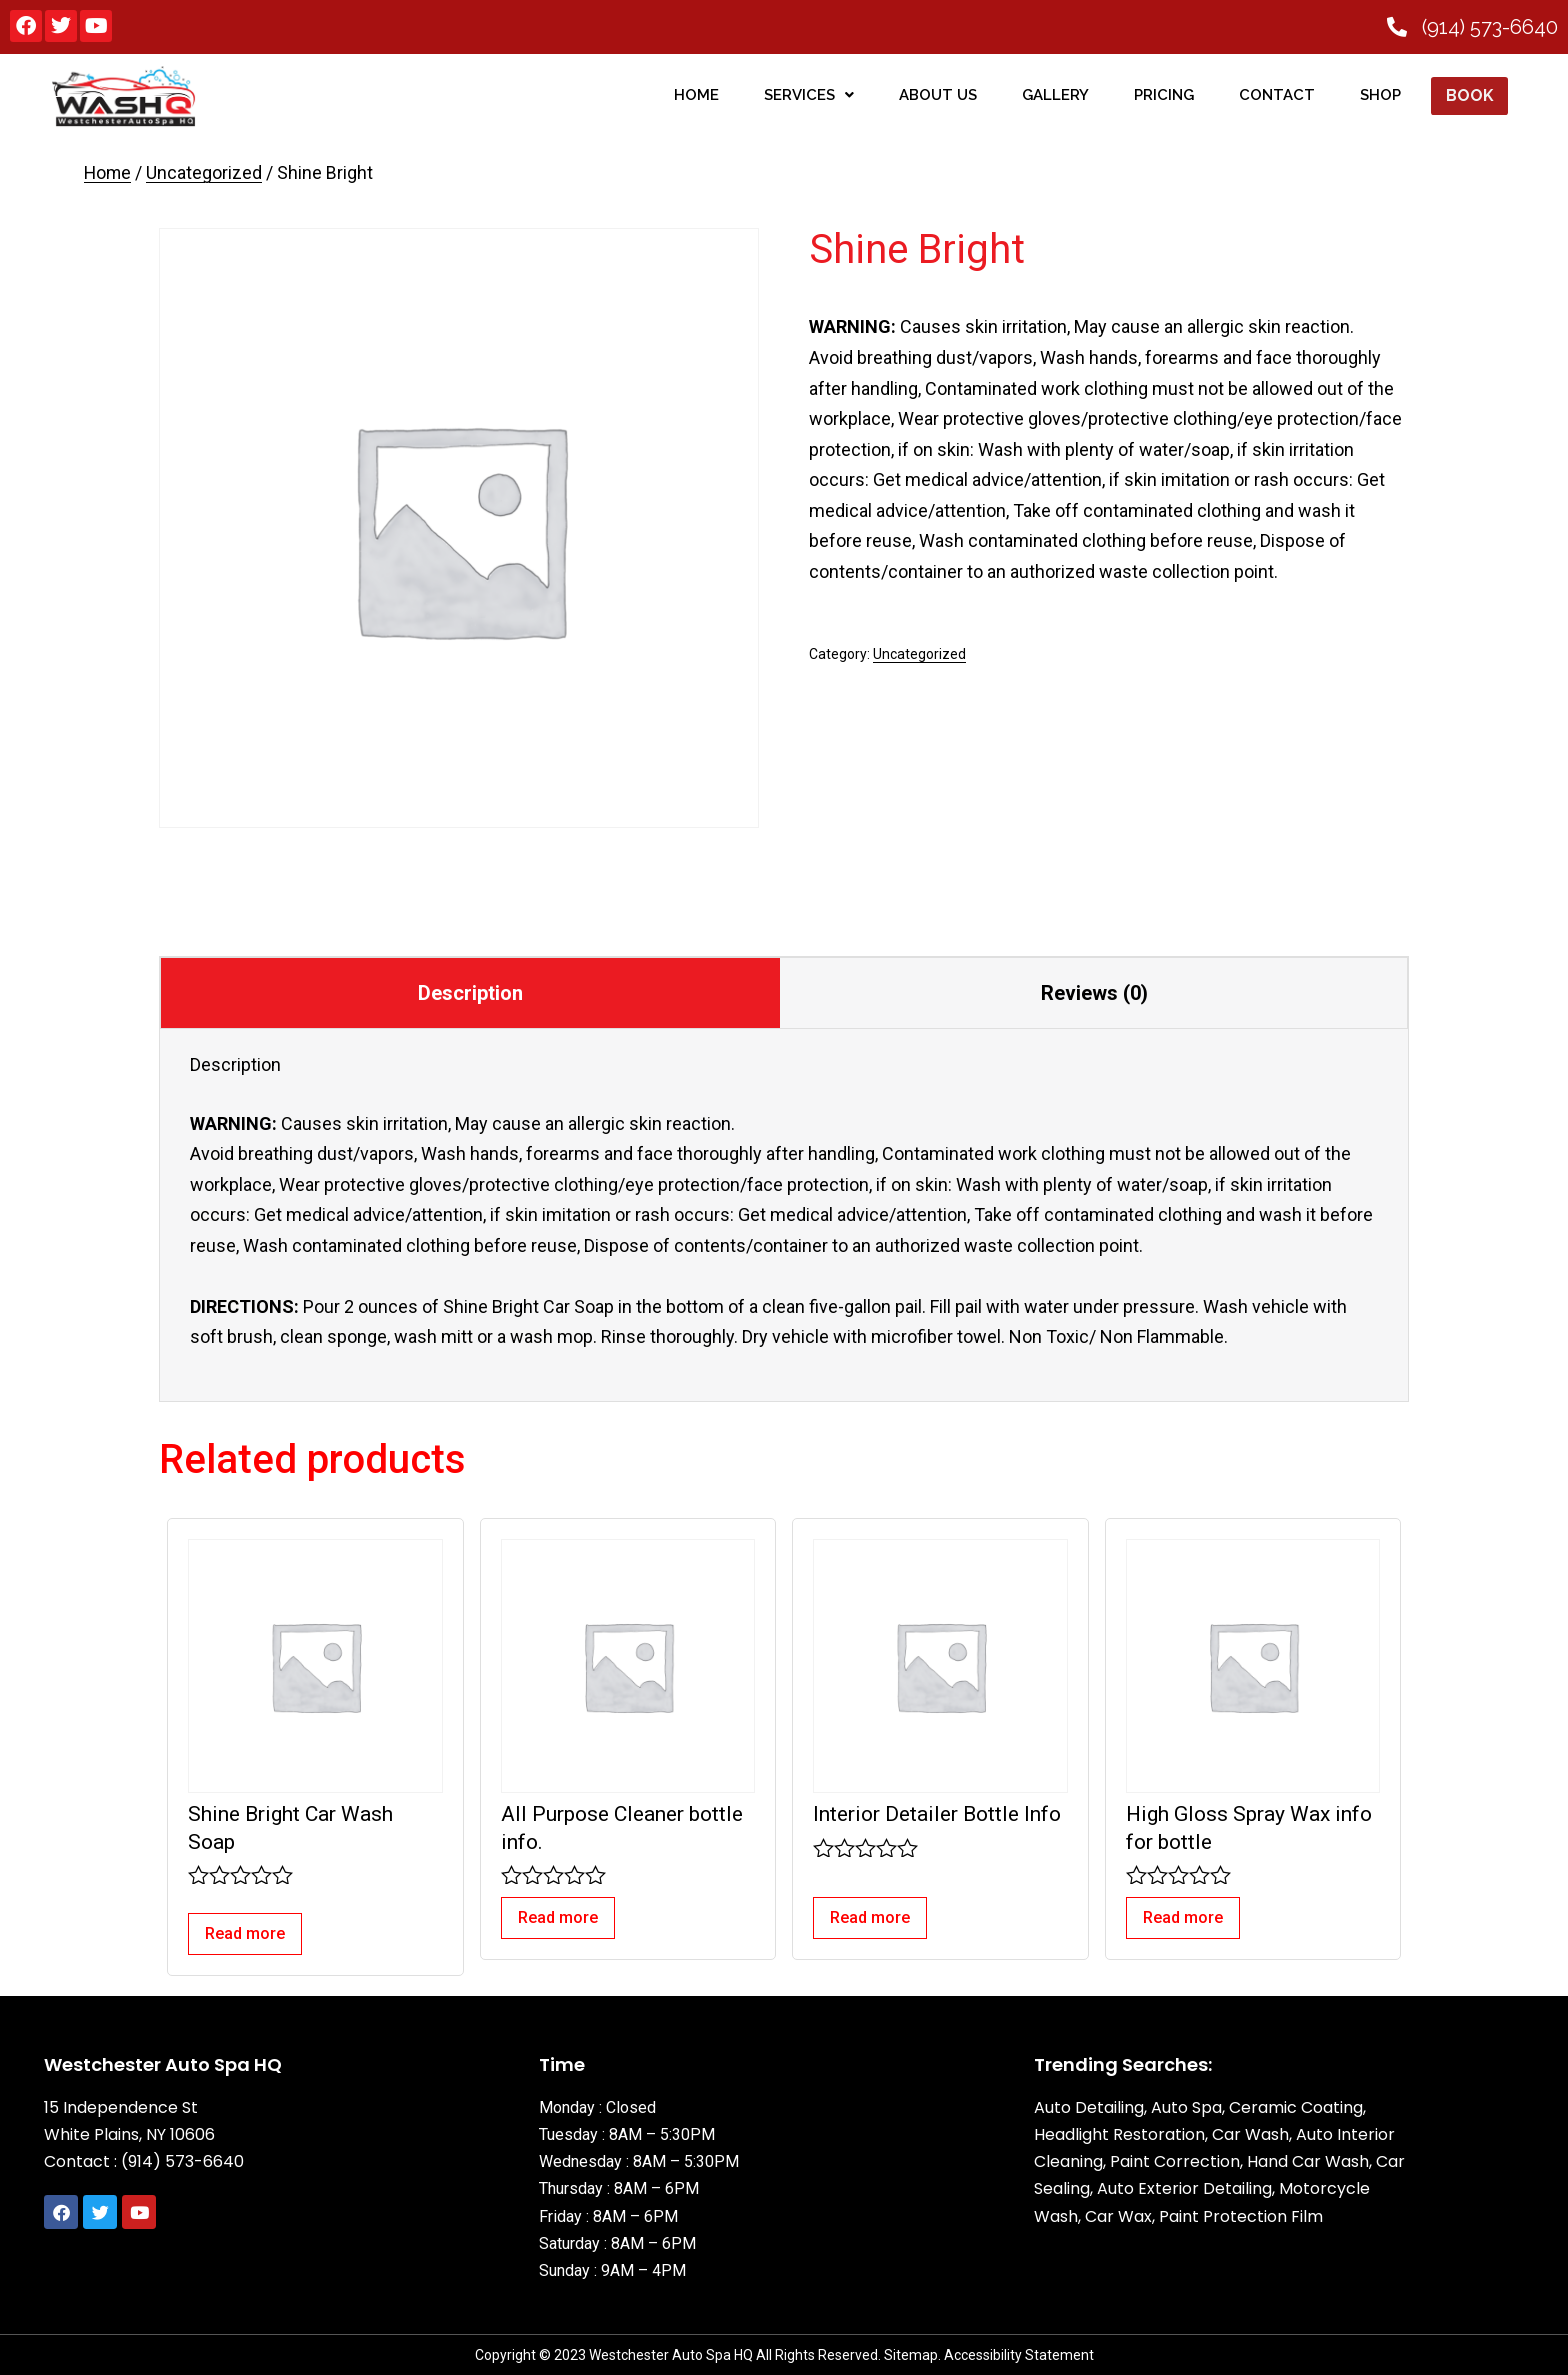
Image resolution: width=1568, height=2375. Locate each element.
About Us (937, 95)
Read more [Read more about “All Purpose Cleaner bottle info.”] (558, 1917)
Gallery (1054, 95)
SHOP (1379, 95)
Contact (1276, 95)
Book (1469, 95)
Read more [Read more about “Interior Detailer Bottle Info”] (870, 1917)
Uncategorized (204, 173)
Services (808, 95)
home (695, 95)
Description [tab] (470, 993)
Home (107, 173)
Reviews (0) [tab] (1094, 993)
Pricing (1163, 95)
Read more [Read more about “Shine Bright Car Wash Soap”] (245, 1933)
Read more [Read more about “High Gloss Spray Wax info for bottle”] (1183, 1917)
